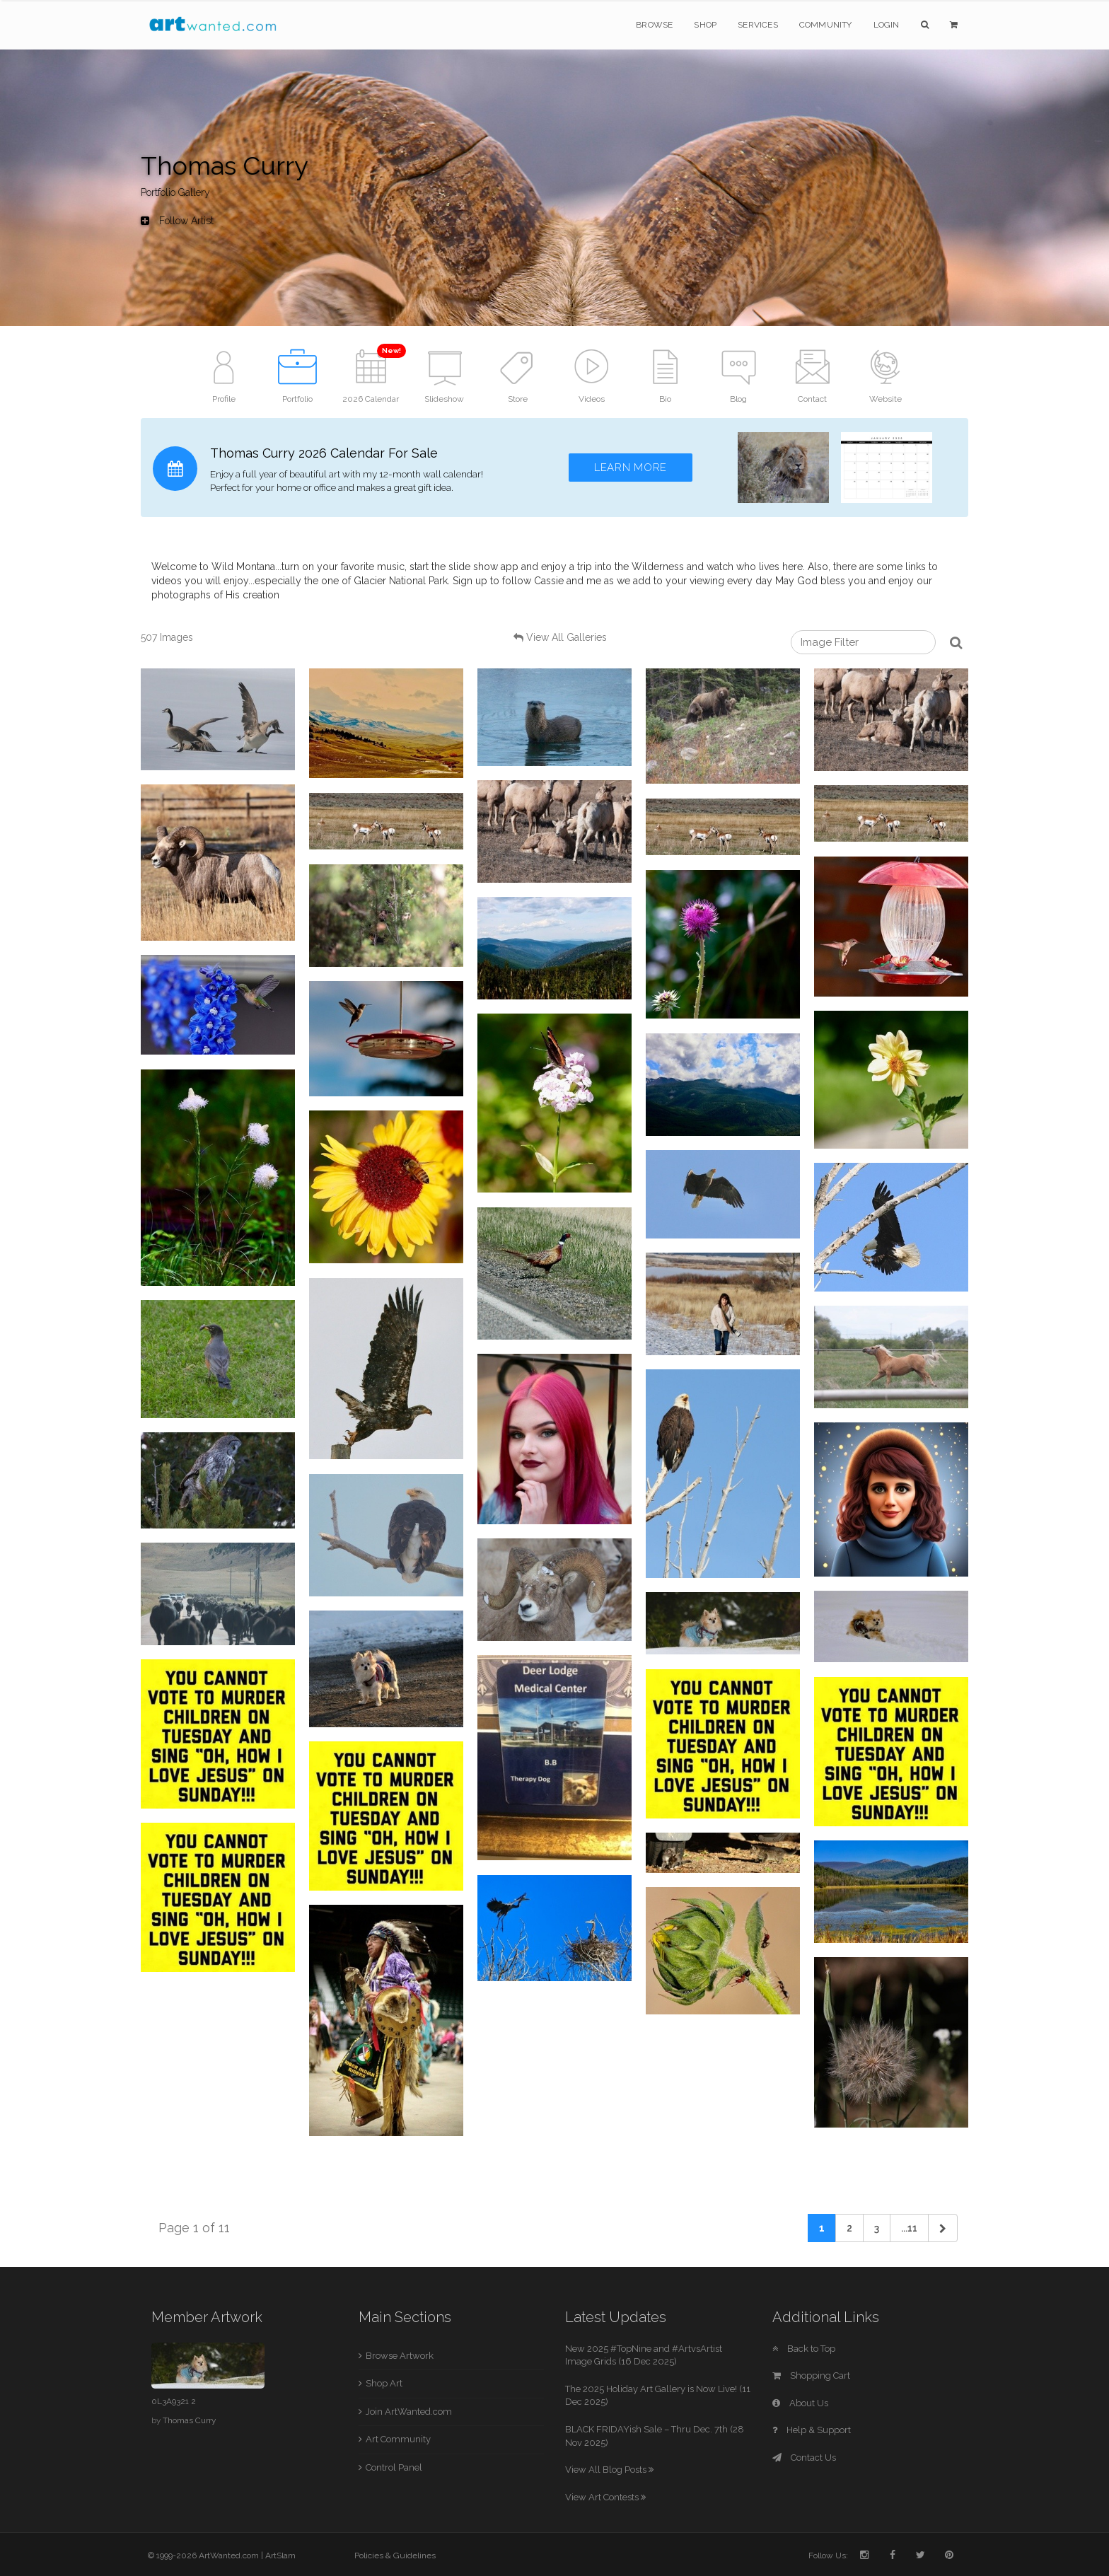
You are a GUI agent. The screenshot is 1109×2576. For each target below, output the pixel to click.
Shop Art (384, 2383)
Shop (705, 25)
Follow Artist (177, 220)
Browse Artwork (400, 2355)
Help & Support (811, 2430)
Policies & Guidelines (395, 2555)
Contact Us (804, 2457)
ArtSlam (280, 2555)
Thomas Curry (189, 2420)
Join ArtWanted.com (409, 2411)
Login (886, 25)
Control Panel (394, 2467)
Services (758, 25)
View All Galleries (566, 637)
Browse (654, 25)
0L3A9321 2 (173, 2401)
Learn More (630, 467)
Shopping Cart (811, 2375)
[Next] (943, 2228)
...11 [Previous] (909, 2228)
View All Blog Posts (609, 2469)
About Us (800, 2403)
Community (825, 25)
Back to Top (803, 2348)
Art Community (398, 2439)
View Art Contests (605, 2497)
